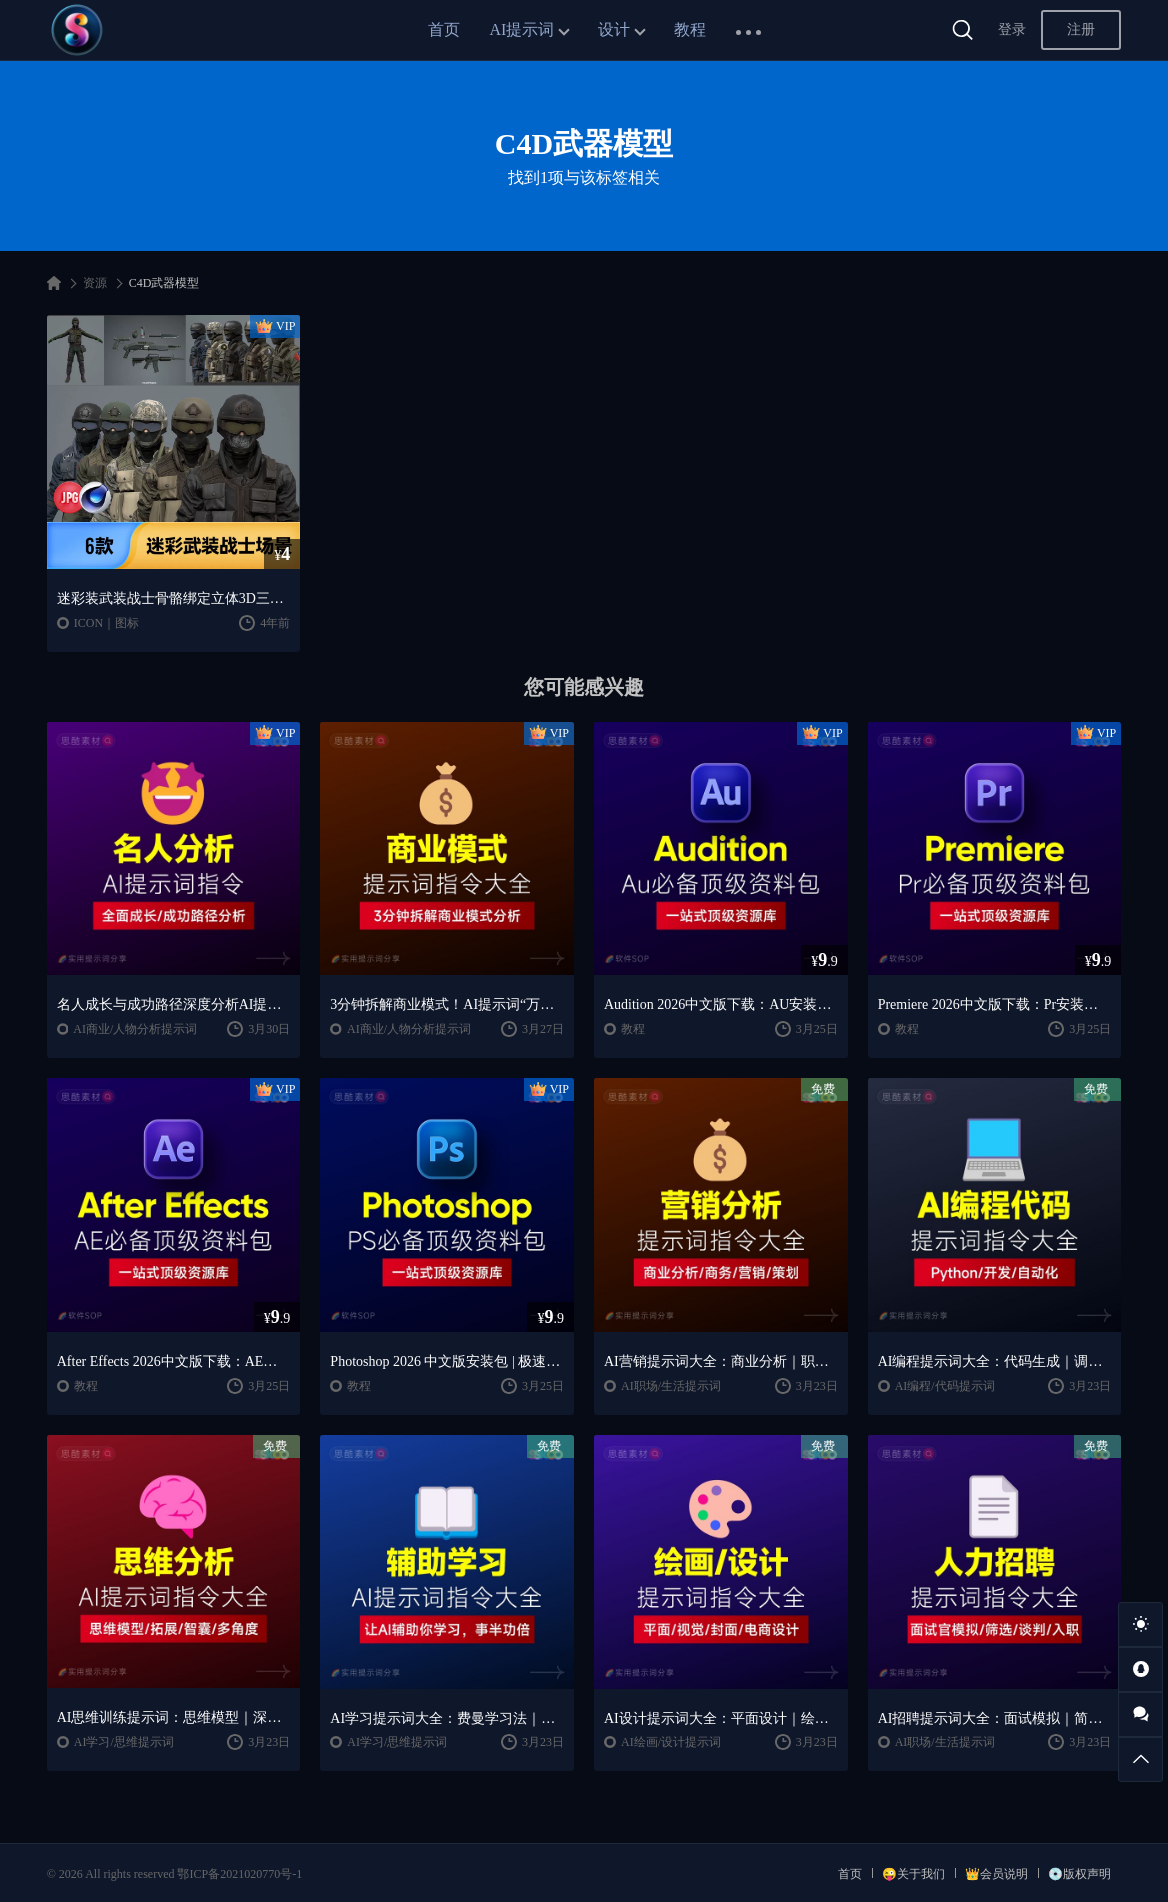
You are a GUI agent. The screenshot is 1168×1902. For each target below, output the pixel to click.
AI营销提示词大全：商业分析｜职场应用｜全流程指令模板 (721, 1361)
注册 (1081, 29)
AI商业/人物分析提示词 (135, 1029)
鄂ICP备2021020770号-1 (239, 1874)
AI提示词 (522, 29)
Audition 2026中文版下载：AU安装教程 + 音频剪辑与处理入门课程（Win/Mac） (721, 1004)
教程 (690, 29)
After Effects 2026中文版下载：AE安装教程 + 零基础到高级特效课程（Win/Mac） (174, 1361)
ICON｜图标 (106, 623)
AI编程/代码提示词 (945, 1386)
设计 (614, 29)
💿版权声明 (1079, 1874)
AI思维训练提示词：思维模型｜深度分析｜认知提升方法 (174, 1717)
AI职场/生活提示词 (671, 1386)
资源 (95, 283)
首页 (444, 29)
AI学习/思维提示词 (124, 1742)
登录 (1012, 29)
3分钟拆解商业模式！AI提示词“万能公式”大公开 (447, 1004)
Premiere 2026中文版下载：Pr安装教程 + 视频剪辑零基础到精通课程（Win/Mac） (995, 1004)
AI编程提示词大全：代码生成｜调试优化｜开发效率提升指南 (995, 1361)
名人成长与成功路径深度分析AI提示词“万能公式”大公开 (174, 1004)
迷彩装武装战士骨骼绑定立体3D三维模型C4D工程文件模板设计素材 (174, 598)
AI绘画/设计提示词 (671, 1742)
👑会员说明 (996, 1874)
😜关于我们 (913, 1874)
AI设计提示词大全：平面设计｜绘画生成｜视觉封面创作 (721, 1718)
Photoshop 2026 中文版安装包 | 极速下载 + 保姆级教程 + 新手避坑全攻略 (447, 1361)
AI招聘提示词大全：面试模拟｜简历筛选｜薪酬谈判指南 (995, 1718)
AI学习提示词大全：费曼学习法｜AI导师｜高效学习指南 (447, 1718)
